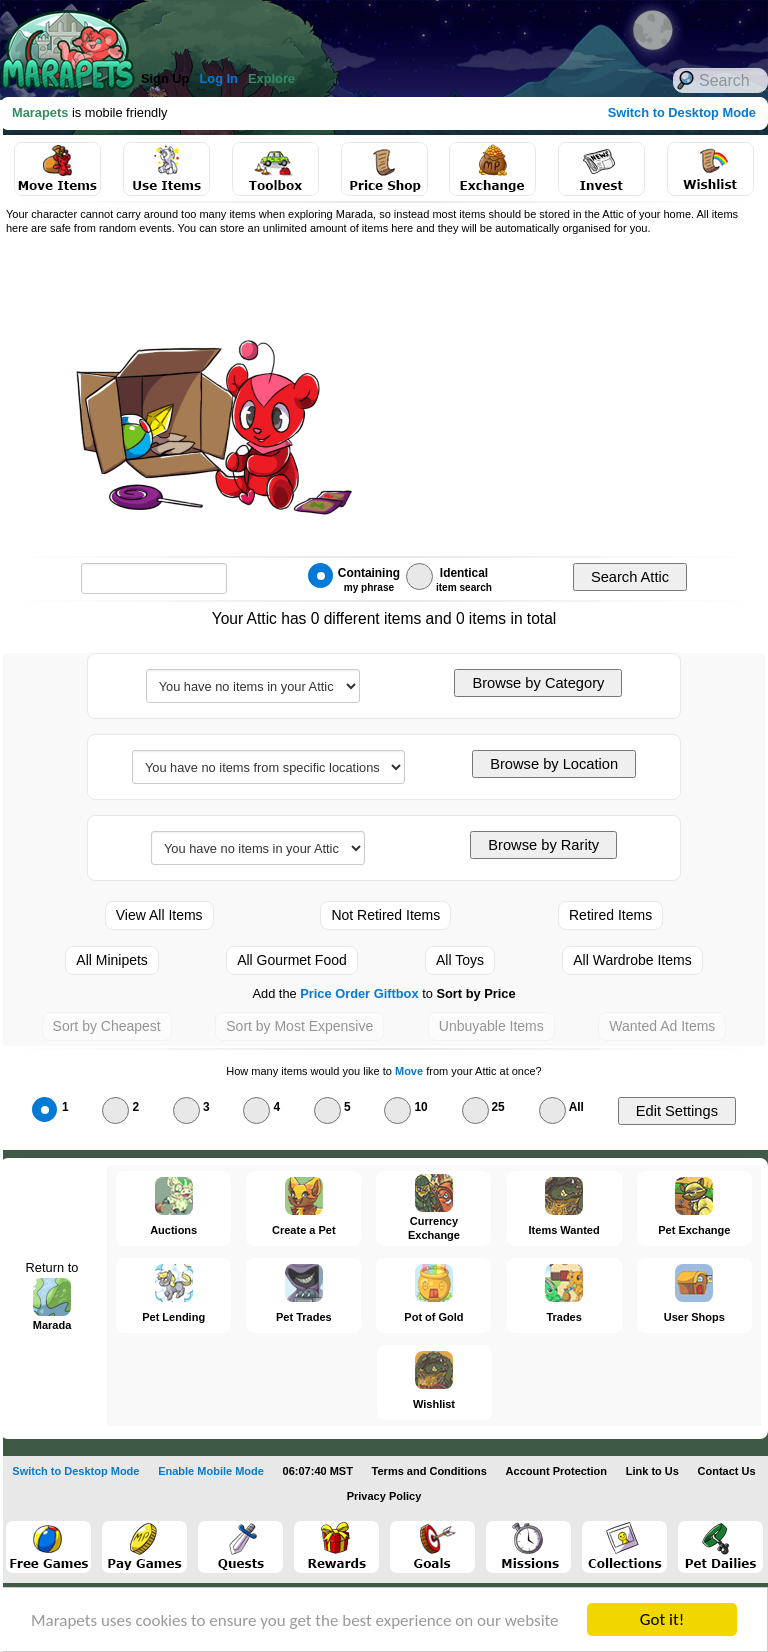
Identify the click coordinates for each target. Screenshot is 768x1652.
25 (483, 1105)
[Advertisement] (540, 391)
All (561, 1105)
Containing (354, 578)
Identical (449, 578)
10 (405, 1105)
